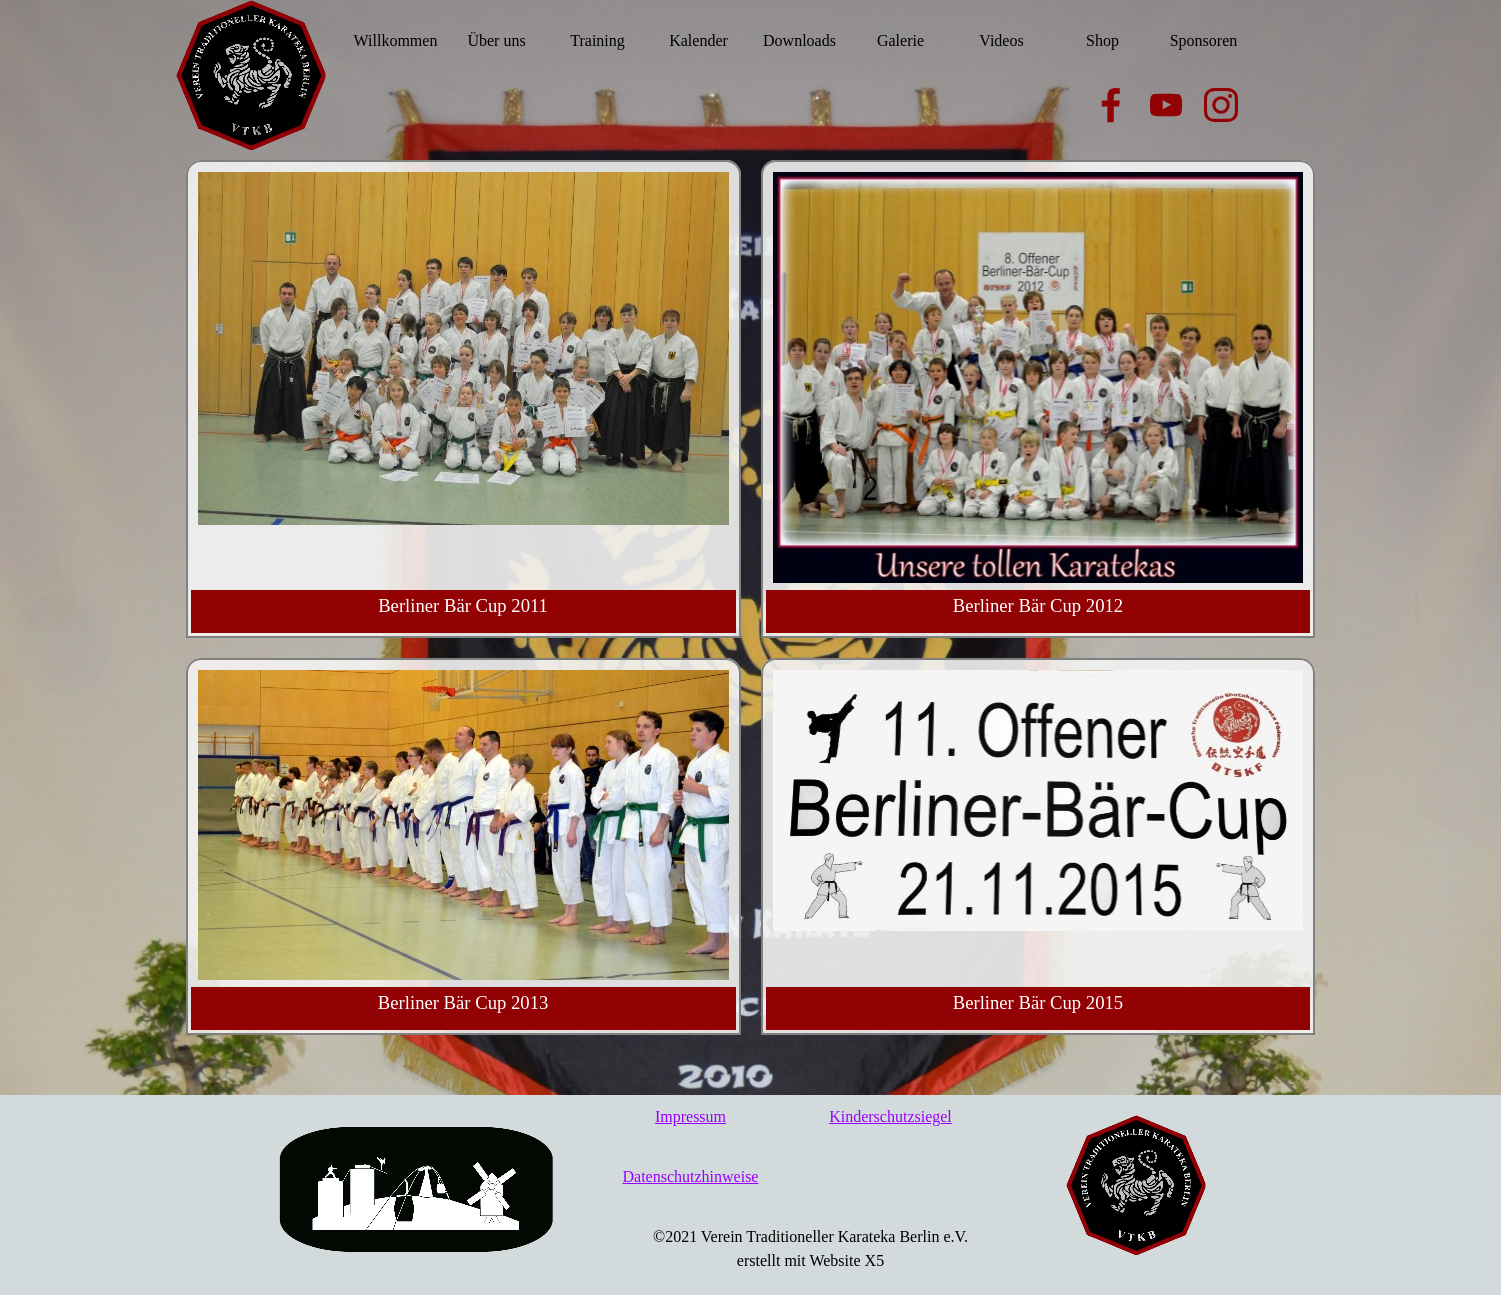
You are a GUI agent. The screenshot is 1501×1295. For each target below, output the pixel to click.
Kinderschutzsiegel (890, 1116)
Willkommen (396, 40)
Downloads (799, 40)
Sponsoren (1204, 40)
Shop (1102, 40)
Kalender (698, 40)
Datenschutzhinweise (691, 1176)
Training (597, 40)
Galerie (900, 40)
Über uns (496, 40)
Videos (1001, 40)
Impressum (690, 1116)
